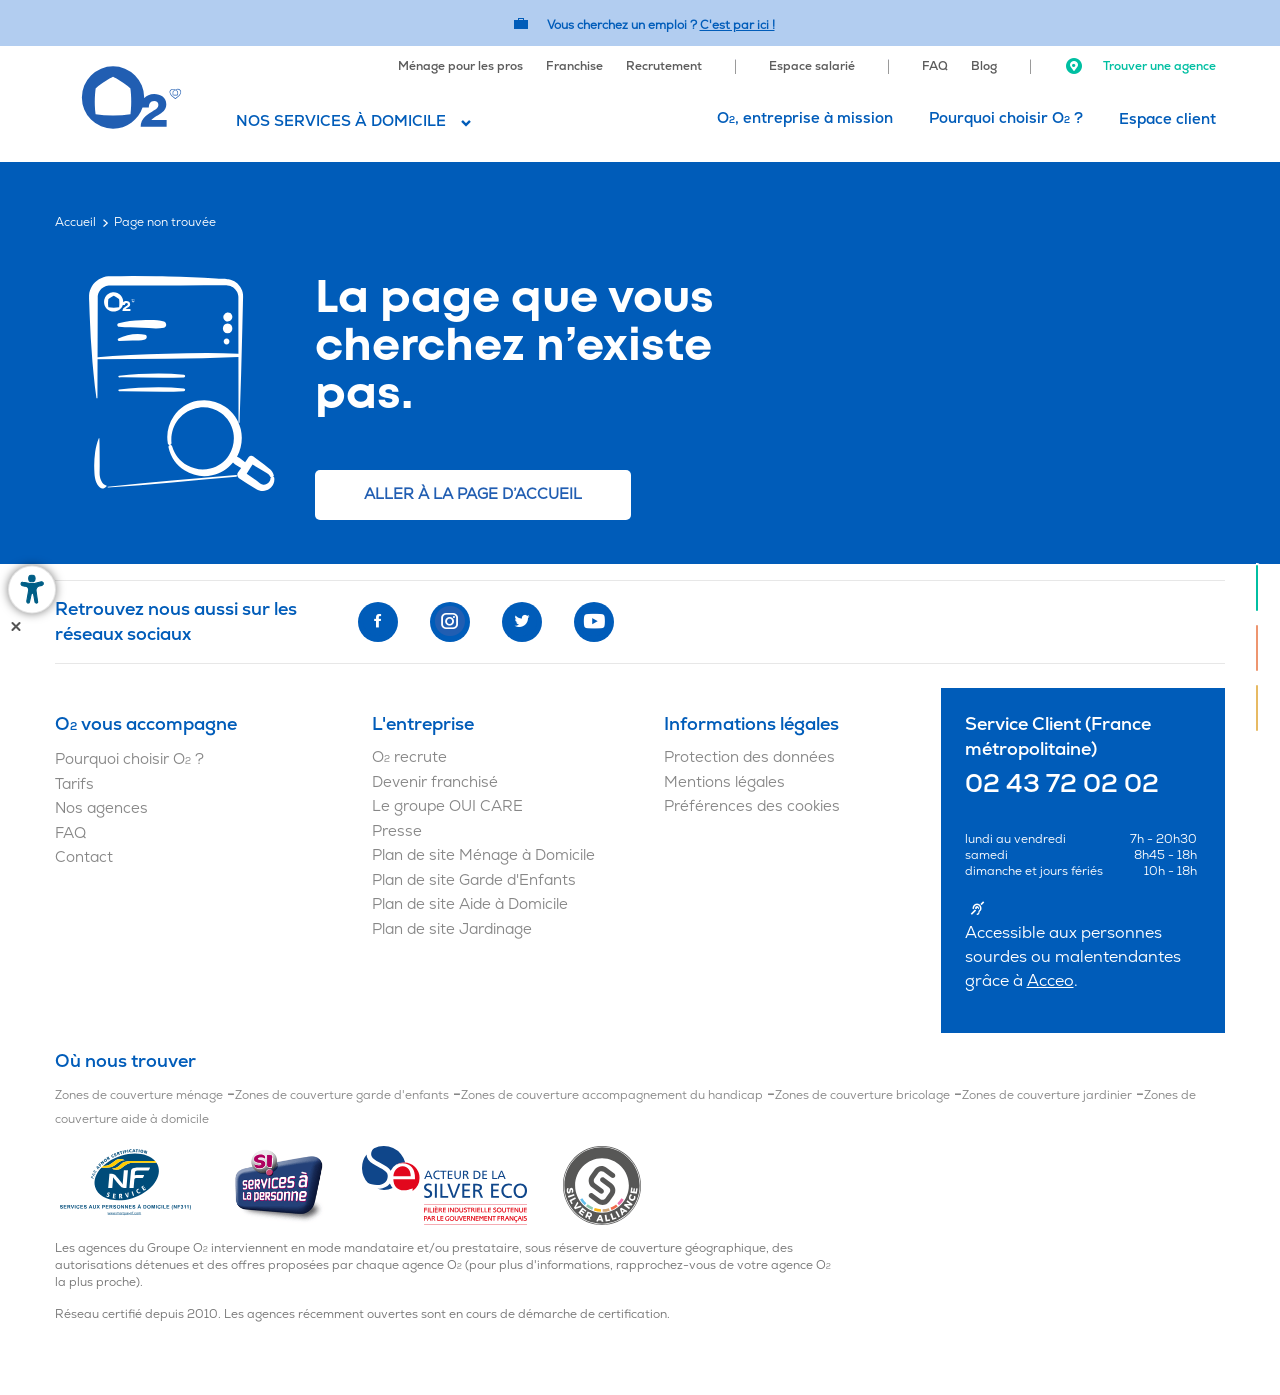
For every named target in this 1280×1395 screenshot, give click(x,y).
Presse (397, 831)
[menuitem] (460, 64)
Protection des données (749, 757)
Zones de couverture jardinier (1047, 1095)
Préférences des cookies (752, 806)
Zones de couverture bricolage (862, 1095)
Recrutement (664, 66)
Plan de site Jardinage (452, 929)
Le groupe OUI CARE (447, 806)
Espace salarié (812, 66)
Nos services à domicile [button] (341, 121)
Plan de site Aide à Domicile (470, 904)
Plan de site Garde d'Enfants (474, 880)
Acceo (1050, 981)
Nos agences (101, 808)
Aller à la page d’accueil (473, 494)
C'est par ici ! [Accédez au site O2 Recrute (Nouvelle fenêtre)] (737, 25)
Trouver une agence (1140, 66)
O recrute (409, 757)
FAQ (935, 66)
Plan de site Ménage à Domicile (483, 855)
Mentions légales (724, 782)
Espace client (1167, 119)
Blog (984, 66)
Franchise (574, 66)
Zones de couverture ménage (139, 1095)
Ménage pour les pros (460, 66)
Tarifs (74, 784)
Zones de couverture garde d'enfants (342, 1095)
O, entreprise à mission (805, 118)
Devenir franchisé (435, 782)
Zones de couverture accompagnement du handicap (612, 1095)
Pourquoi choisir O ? (1006, 118)
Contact (84, 857)
